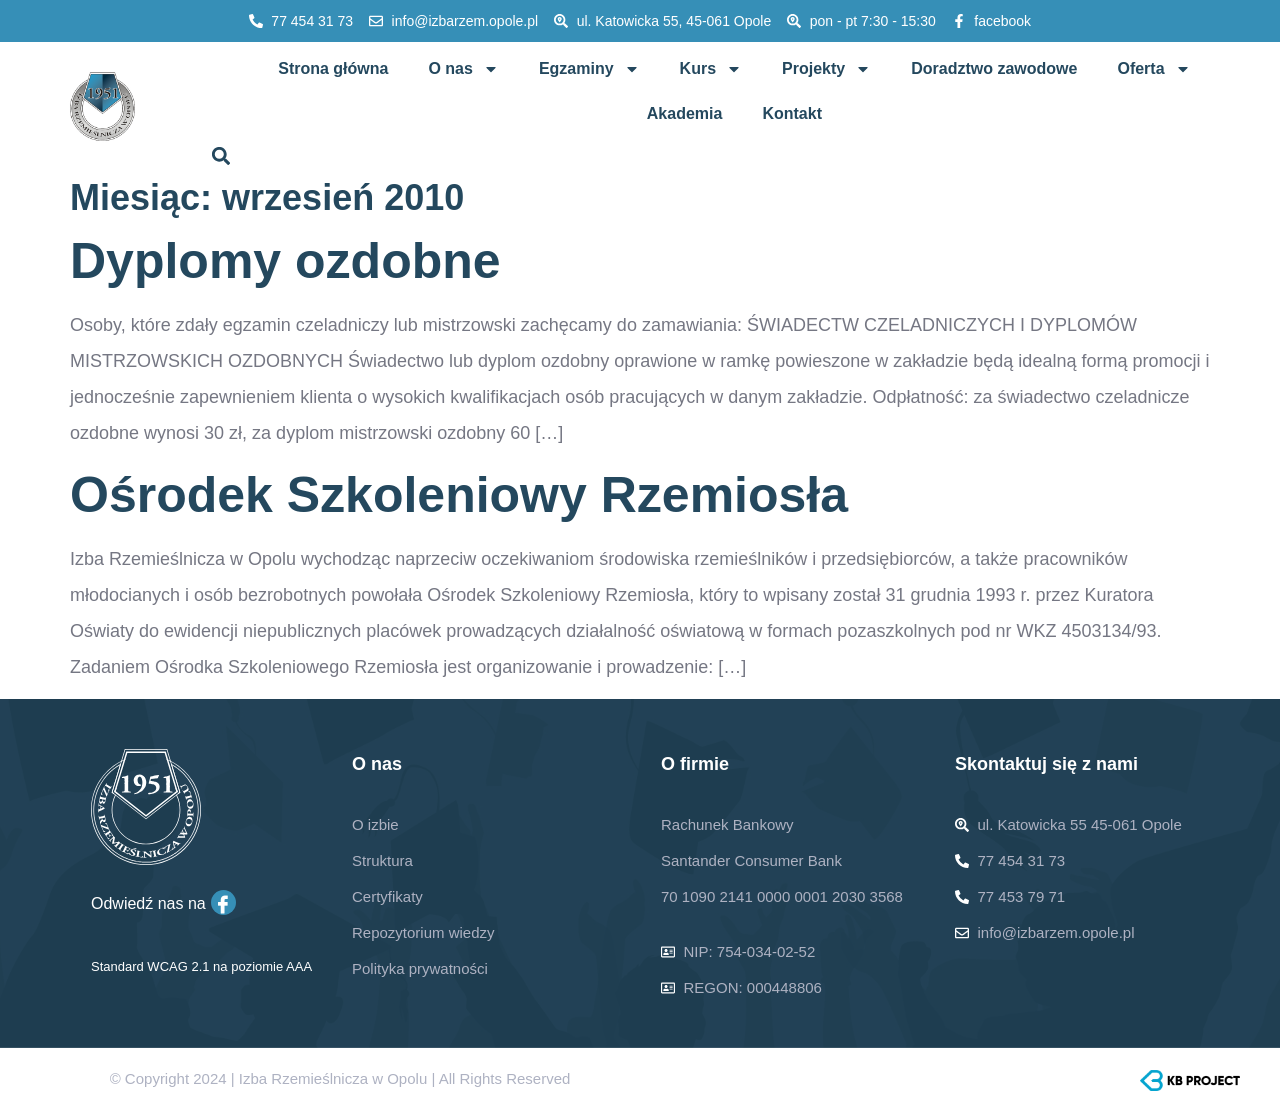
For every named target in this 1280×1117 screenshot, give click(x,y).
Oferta (1153, 69)
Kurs (711, 69)
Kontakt (792, 113)
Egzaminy (589, 69)
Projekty (826, 69)
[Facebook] (223, 902)
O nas (463, 69)
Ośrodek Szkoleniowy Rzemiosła (459, 495)
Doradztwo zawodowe (994, 68)
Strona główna (333, 68)
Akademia (685, 113)
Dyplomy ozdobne (285, 261)
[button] (221, 155)
